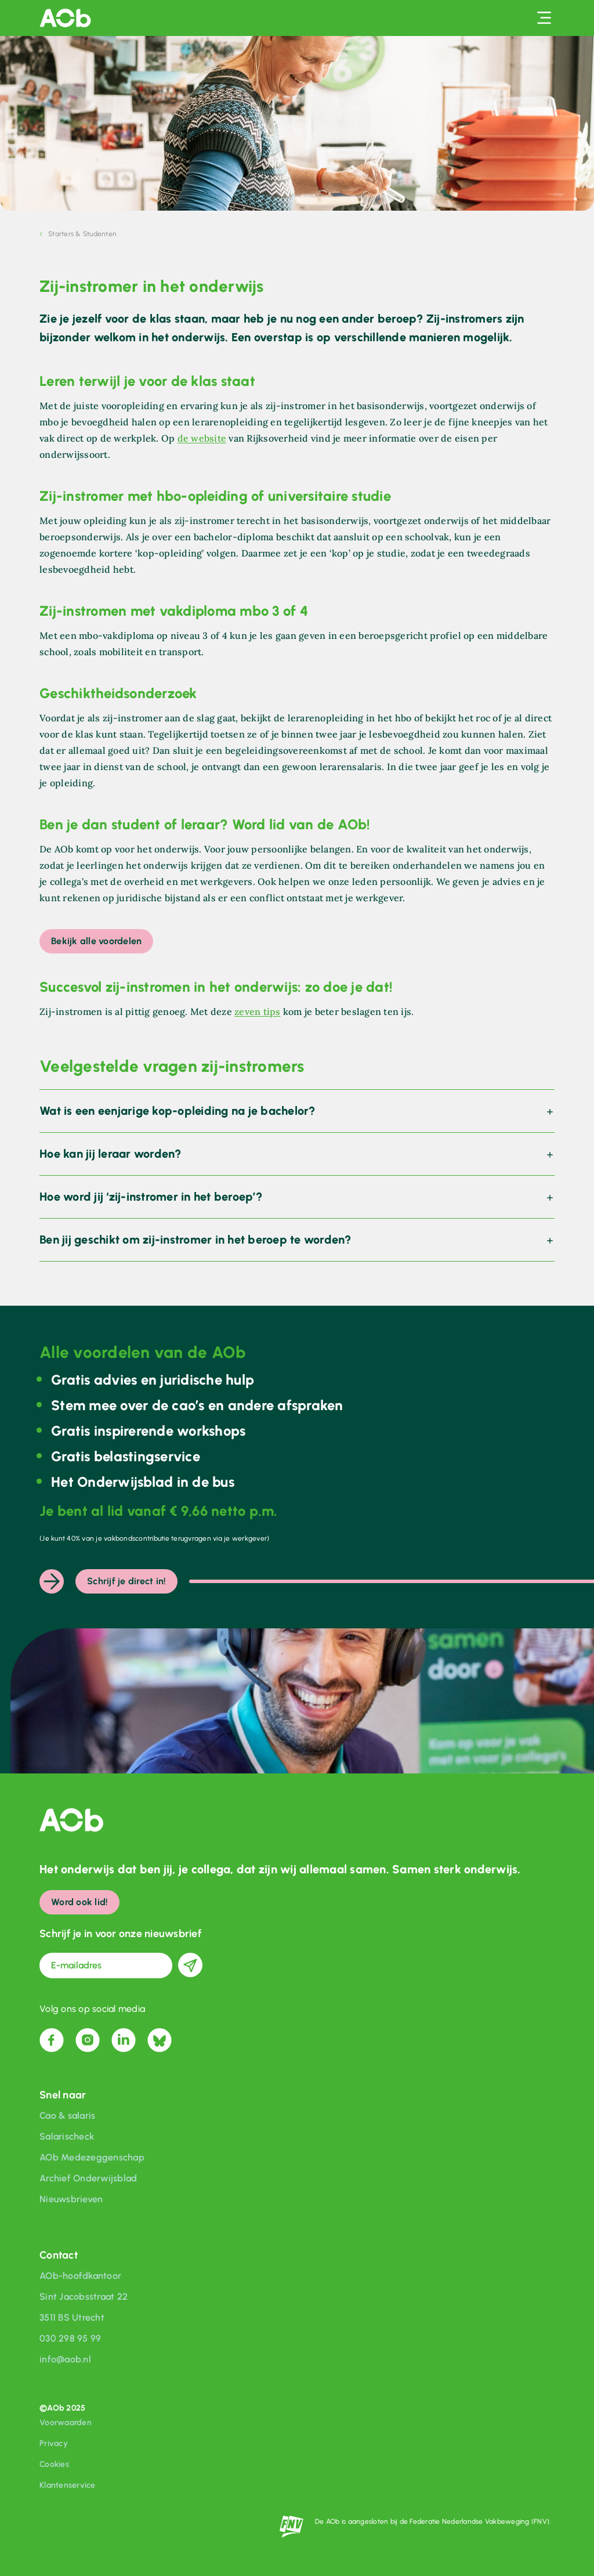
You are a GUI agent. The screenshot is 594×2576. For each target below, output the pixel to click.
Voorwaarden (65, 2422)
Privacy (53, 2443)
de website (202, 438)
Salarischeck (66, 2136)
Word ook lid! (79, 1901)
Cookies (54, 2464)
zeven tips (257, 1011)
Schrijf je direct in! (126, 1581)
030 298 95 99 (70, 2338)
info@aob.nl (65, 2359)
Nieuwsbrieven (71, 2199)
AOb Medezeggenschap (91, 2157)
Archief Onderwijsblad (88, 2178)
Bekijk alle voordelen (96, 940)
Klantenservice (67, 2485)
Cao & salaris (67, 2115)
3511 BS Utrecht (71, 2317)
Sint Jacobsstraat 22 (83, 2296)
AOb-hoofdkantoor (80, 2275)
